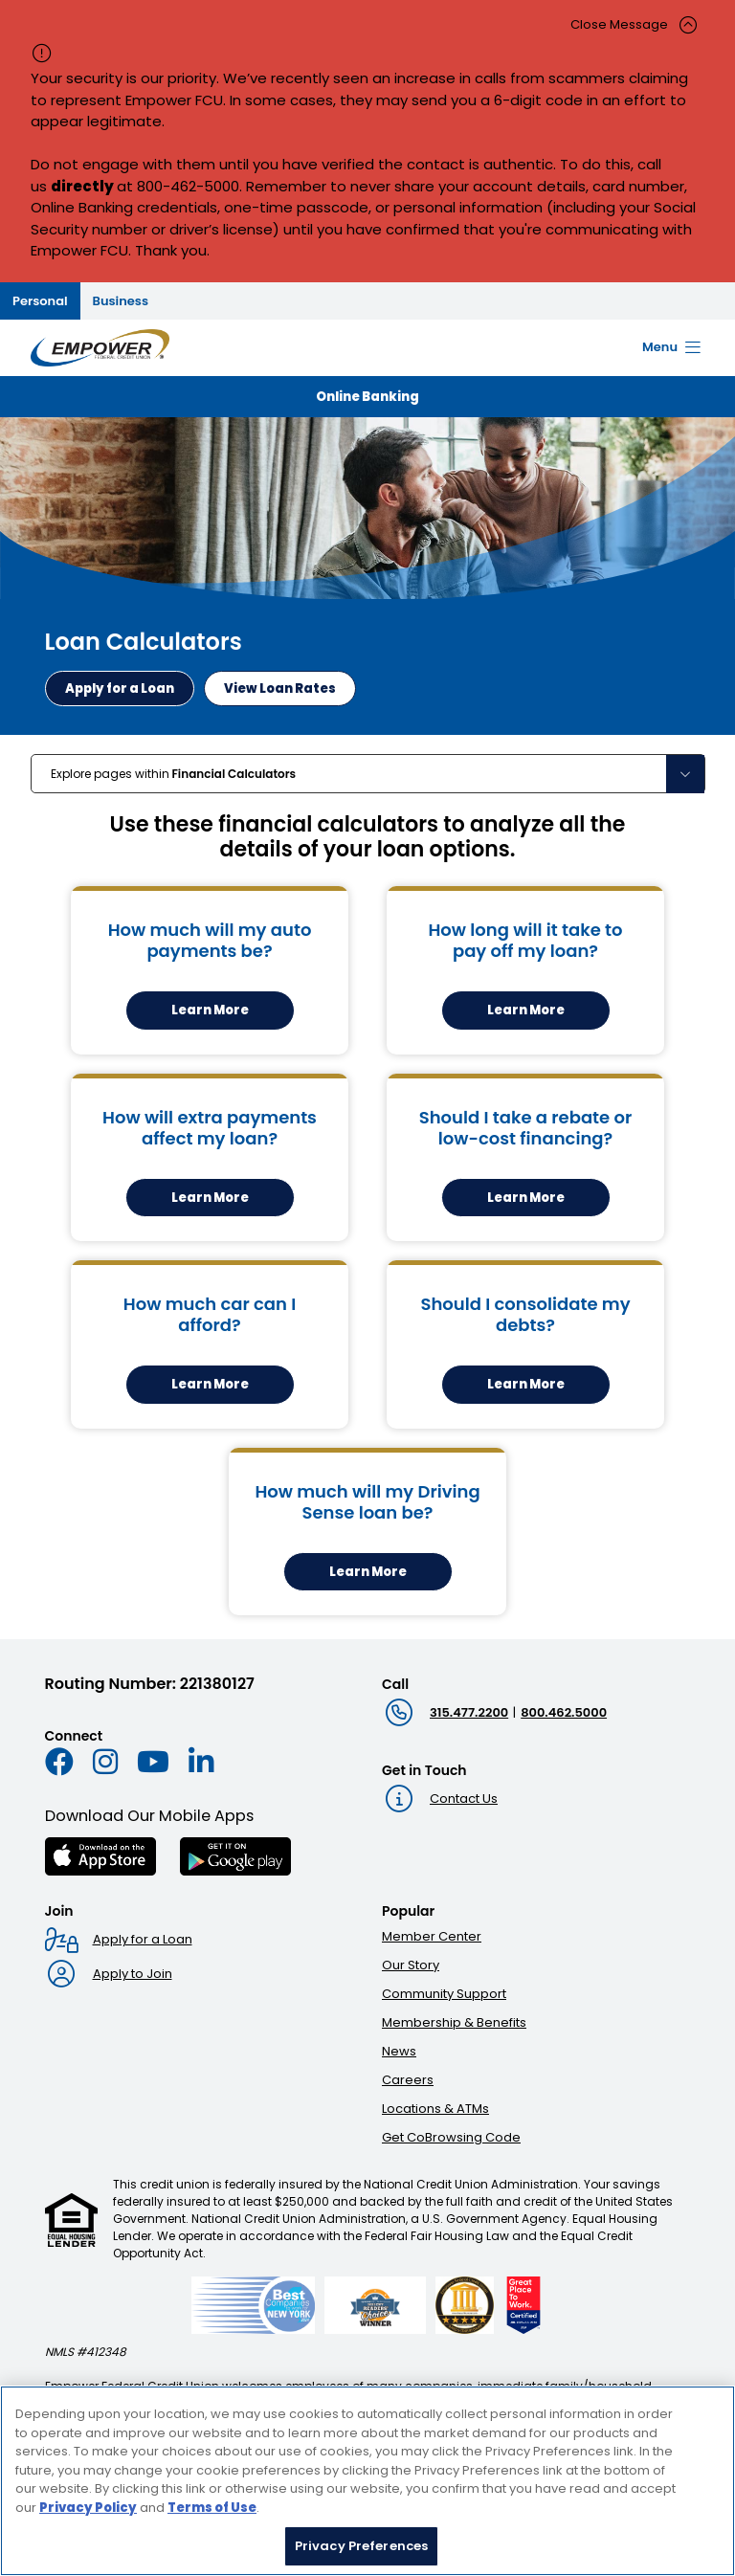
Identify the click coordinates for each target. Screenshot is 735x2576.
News (399, 2051)
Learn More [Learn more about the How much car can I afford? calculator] (210, 1384)
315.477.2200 (469, 1712)
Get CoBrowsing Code (451, 2137)
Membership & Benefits (454, 2022)
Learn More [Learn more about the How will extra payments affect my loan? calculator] (210, 1197)
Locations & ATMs (435, 2108)
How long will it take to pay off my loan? (525, 940)
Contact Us (464, 1798)
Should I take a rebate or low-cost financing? (526, 1127)
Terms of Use (211, 2510)
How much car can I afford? (209, 1314)
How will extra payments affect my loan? (209, 1127)
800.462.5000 (564, 1712)
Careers (408, 2080)
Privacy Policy (88, 2510)
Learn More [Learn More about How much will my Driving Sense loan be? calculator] (368, 1572)
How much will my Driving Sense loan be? (367, 1501)
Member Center (431, 1936)
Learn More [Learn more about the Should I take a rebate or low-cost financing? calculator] (526, 1197)
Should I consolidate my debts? (525, 1314)
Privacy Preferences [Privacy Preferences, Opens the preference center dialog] (361, 2549)
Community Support (444, 1994)
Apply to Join (132, 1974)
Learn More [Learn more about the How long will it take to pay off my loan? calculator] (526, 1010)
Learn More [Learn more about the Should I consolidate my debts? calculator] (526, 1384)
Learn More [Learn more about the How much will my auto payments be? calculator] (210, 1010)
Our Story (410, 1965)
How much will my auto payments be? (210, 940)
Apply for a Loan (142, 1939)
